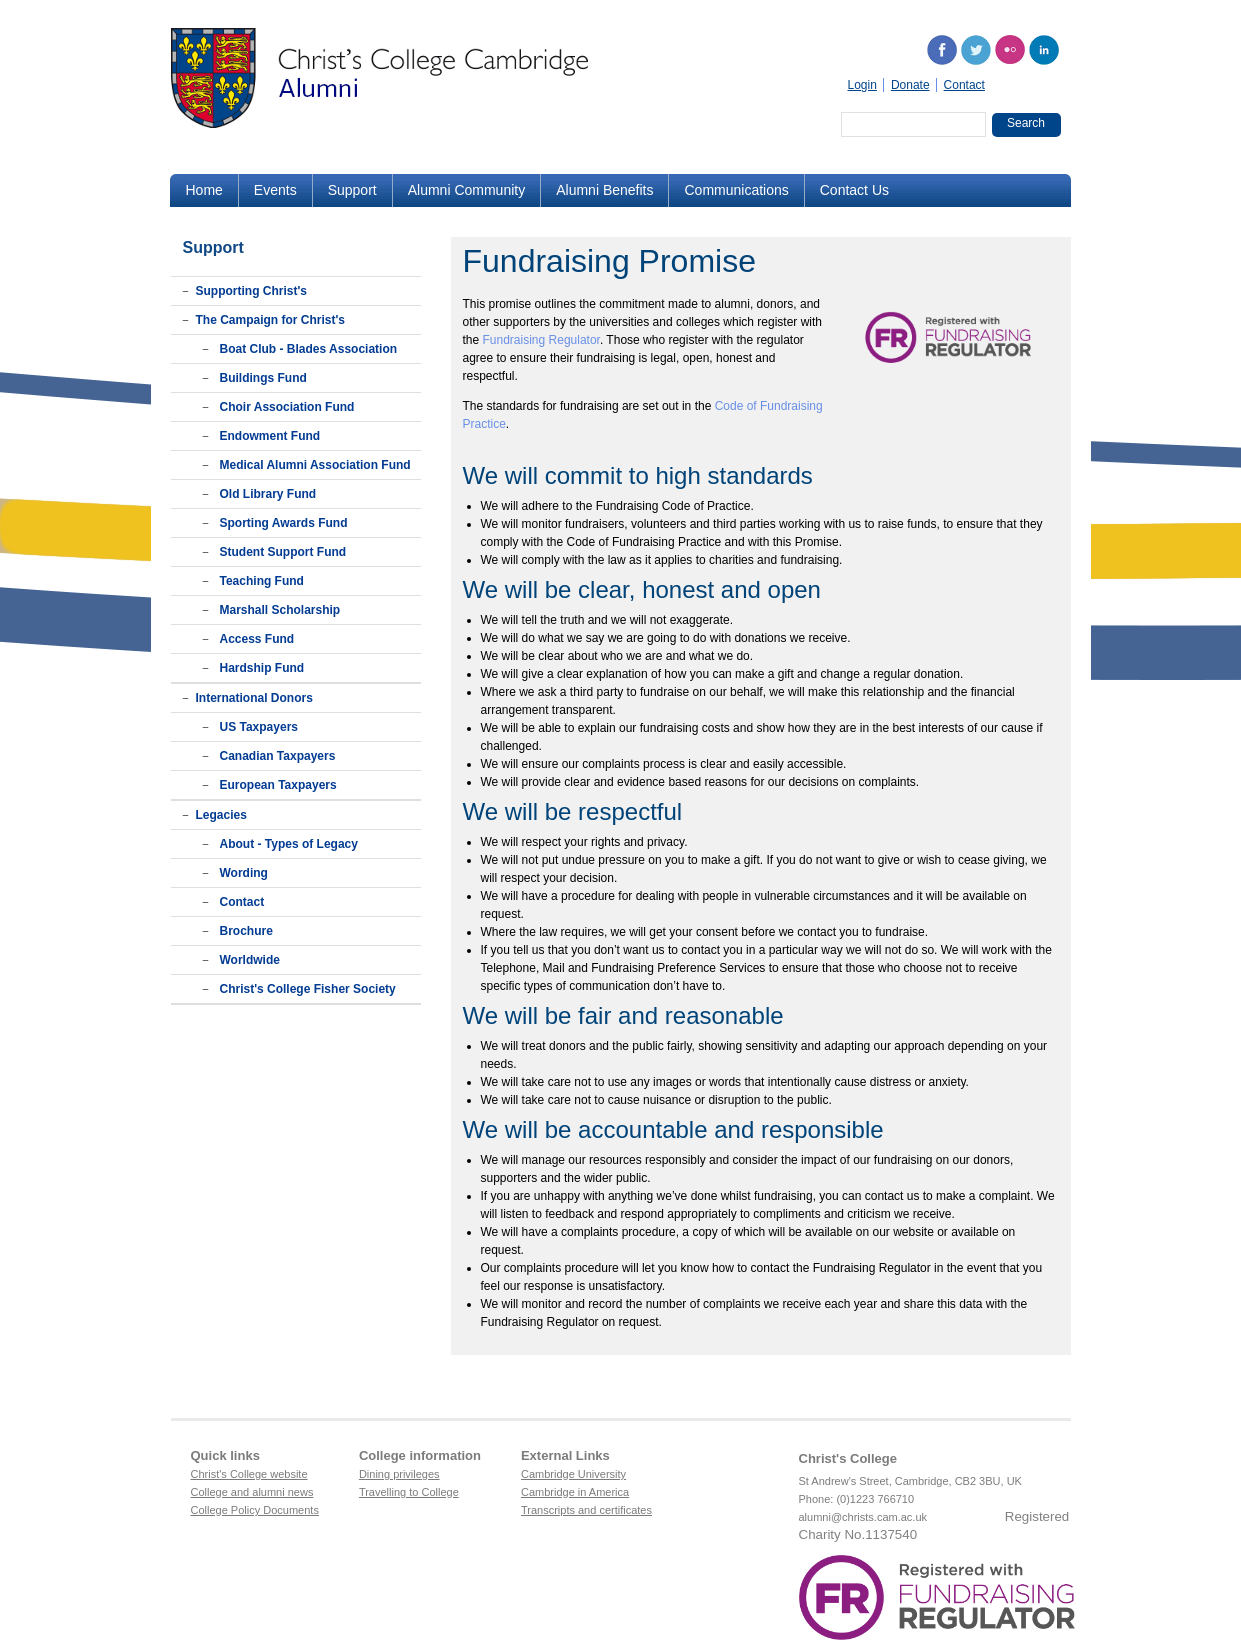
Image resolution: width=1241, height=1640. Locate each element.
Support (352, 190)
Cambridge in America (575, 1492)
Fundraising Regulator (541, 340)
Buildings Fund (263, 378)
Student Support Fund (283, 552)
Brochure (246, 931)
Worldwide (250, 960)
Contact (964, 85)
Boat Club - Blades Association (309, 349)
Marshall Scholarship (280, 610)
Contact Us (854, 190)
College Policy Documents (255, 1510)
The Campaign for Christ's (271, 320)
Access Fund (257, 639)
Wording (244, 873)
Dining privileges (399, 1474)
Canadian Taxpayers (278, 756)
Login (862, 85)
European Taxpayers (278, 785)
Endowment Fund (270, 436)
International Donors (254, 698)
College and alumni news (252, 1492)
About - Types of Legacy (289, 844)
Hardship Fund (262, 668)
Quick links (225, 1455)
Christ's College (848, 1458)
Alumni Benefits (604, 190)
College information (420, 1455)
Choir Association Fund (287, 407)
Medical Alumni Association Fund (315, 465)
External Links (565, 1455)
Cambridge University (573, 1474)
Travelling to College (409, 1492)
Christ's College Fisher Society (308, 989)
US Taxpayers (259, 727)
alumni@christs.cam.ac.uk (863, 1517)
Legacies (221, 815)
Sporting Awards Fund (284, 523)
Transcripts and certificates (586, 1510)
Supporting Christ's (252, 291)
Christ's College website (249, 1474)
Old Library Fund (268, 494)
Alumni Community (466, 190)
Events (275, 190)
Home (204, 190)
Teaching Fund (262, 581)
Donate (910, 85)
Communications (736, 190)
